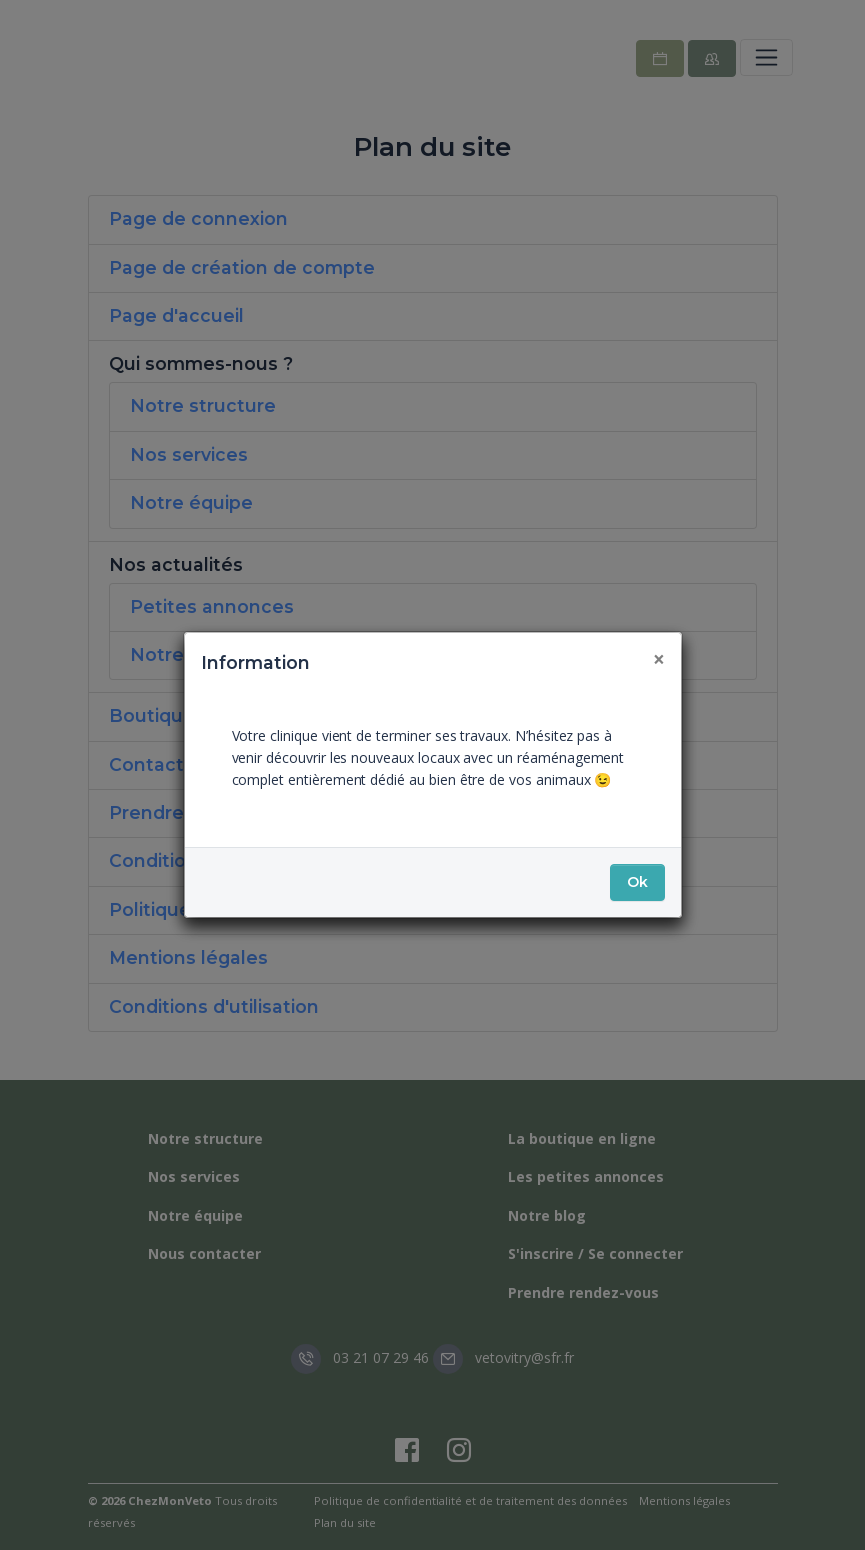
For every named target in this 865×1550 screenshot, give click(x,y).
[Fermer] (659, 659)
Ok (637, 882)
